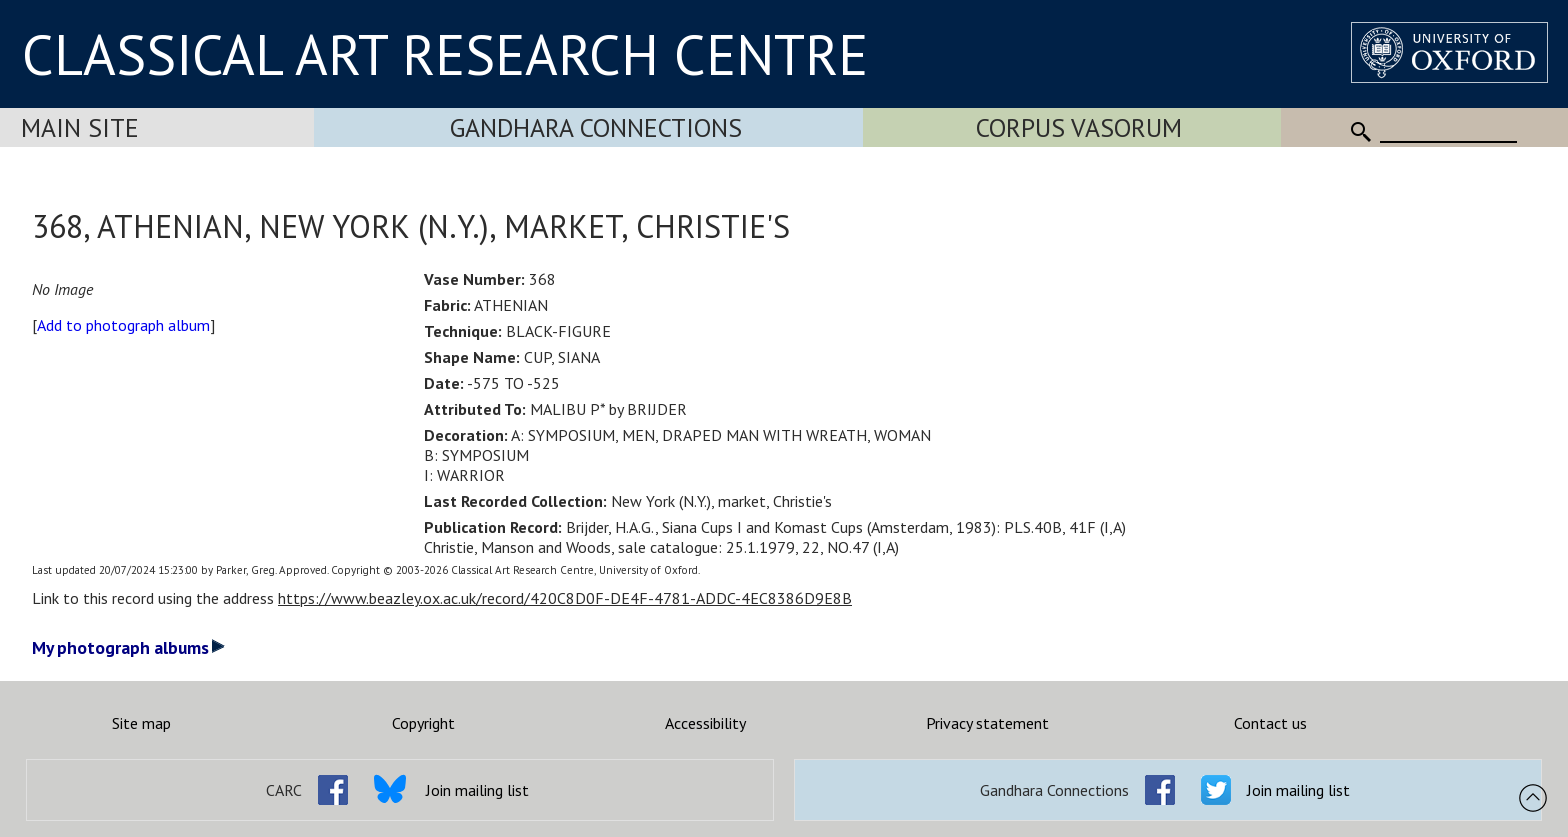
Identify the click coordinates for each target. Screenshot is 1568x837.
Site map (141, 723)
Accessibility (705, 723)
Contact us (1270, 723)
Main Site (80, 127)
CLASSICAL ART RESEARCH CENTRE (445, 54)
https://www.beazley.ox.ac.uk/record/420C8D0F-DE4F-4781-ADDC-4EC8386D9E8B (565, 598)
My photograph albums (128, 647)
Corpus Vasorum (1079, 127)
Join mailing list (477, 790)
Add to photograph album (123, 325)
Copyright (423, 723)
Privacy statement (987, 723)
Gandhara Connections (596, 127)
